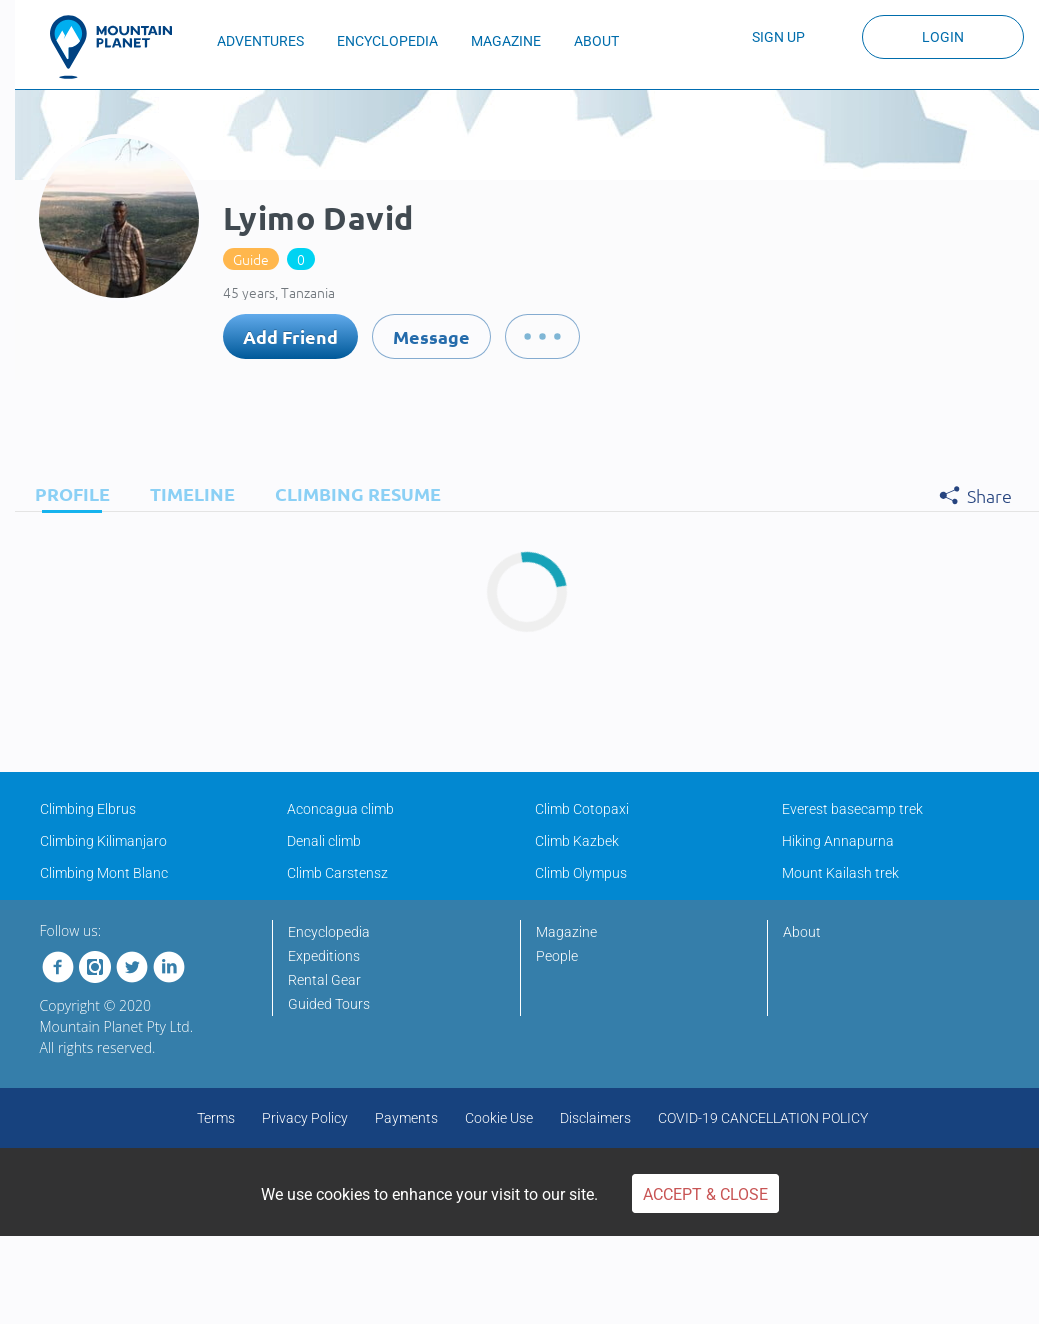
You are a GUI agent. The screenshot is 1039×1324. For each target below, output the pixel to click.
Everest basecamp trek (852, 809)
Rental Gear (324, 980)
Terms (216, 1118)
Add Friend (290, 336)
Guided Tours (329, 1004)
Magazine (566, 932)
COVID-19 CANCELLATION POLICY (763, 1118)
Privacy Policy (305, 1118)
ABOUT (596, 41)
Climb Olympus (581, 873)
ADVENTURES (260, 41)
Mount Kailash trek (840, 873)
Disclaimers (595, 1118)
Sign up (778, 37)
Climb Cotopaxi (582, 809)
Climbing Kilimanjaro (103, 841)
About (802, 932)
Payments (406, 1118)
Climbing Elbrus (88, 809)
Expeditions (324, 956)
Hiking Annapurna (838, 841)
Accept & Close (705, 1194)
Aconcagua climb (340, 809)
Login (943, 37)
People (557, 956)
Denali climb (324, 841)
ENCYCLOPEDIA (387, 41)
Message (431, 336)
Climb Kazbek (577, 841)
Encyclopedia (329, 932)
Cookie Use (499, 1118)
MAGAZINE (506, 41)
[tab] (67, 493)
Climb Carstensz (337, 873)
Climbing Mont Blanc (104, 873)
